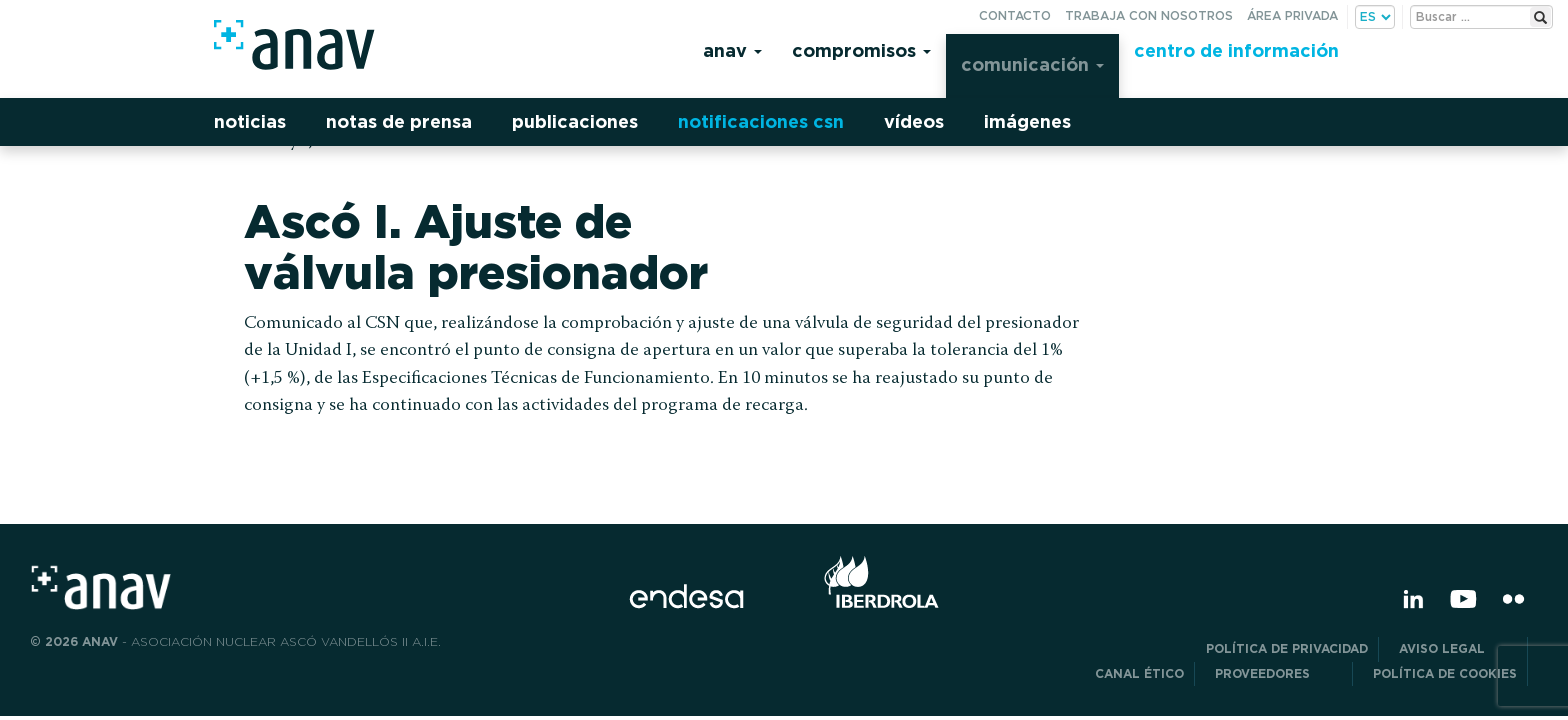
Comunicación (1032, 64)
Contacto (1015, 15)
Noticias (250, 121)
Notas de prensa (399, 121)
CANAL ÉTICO (1139, 673)
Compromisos (861, 50)
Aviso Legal (1458, 648)
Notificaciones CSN (761, 121)
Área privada (1292, 15)
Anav (732, 50)
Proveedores (1278, 673)
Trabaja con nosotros (1149, 15)
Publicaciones (575, 121)
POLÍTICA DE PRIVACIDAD (1287, 648)
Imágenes (1027, 121)
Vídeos (914, 121)
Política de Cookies (1445, 673)
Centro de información (1236, 50)
